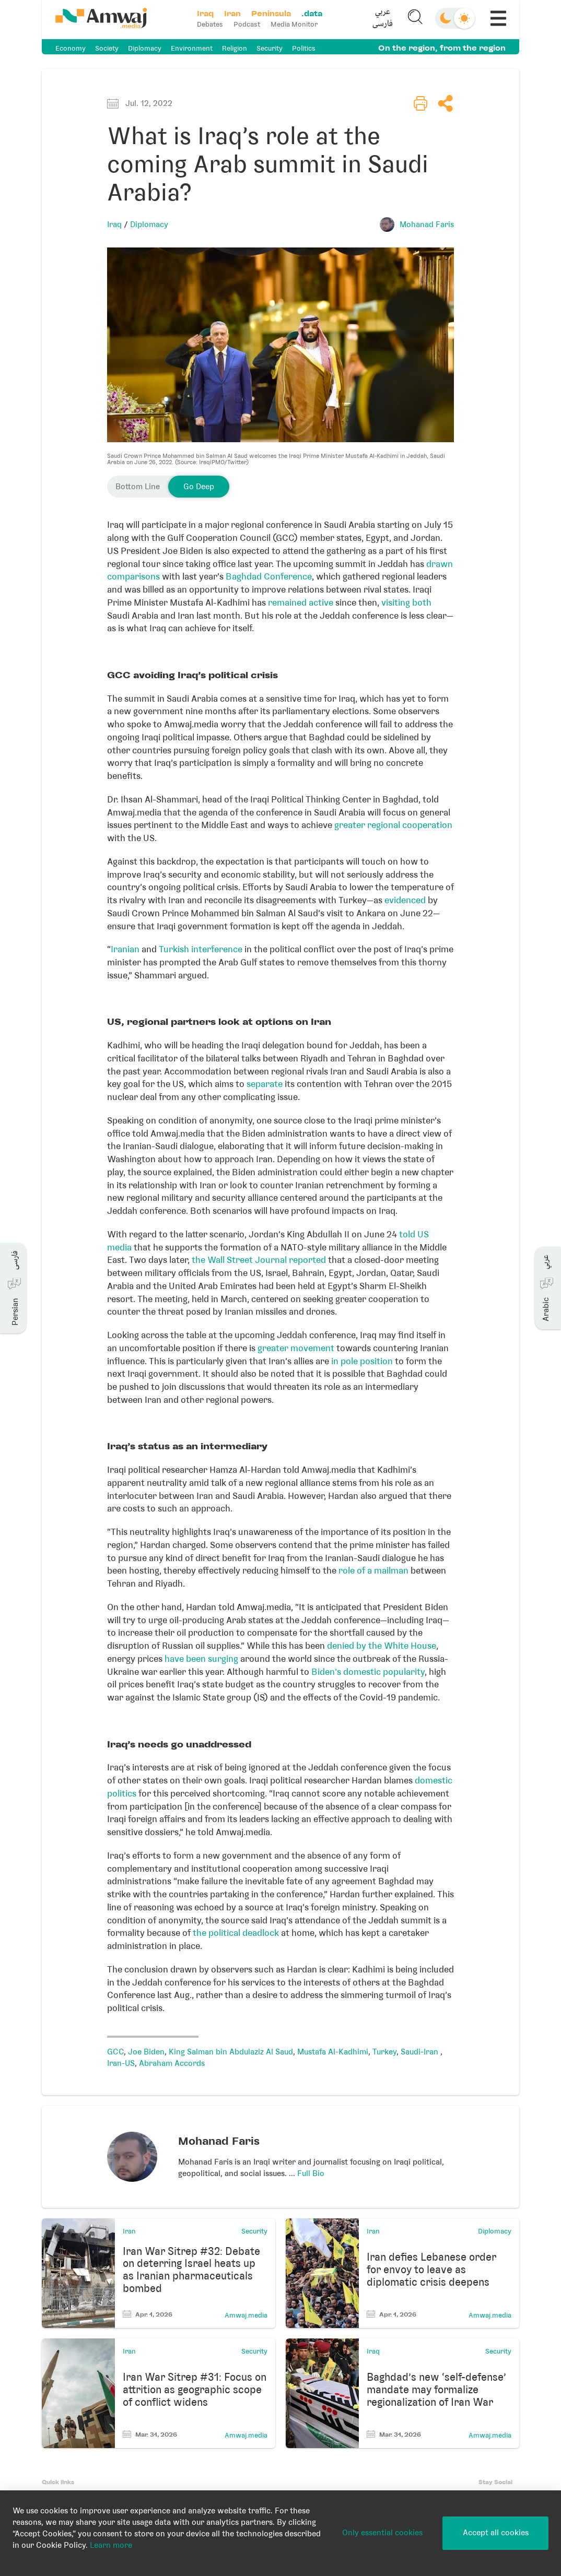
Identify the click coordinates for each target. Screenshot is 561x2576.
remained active (300, 602)
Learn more (111, 2545)
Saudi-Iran (420, 2052)
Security (269, 48)
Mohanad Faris (427, 224)
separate (265, 1084)
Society (107, 48)
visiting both (406, 602)
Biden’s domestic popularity (368, 1672)
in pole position (362, 1361)
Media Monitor (295, 24)
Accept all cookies (496, 2532)
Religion (234, 48)
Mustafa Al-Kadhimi (332, 2052)
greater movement (296, 1348)
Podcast (248, 24)
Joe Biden (146, 2052)
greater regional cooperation (393, 825)
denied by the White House (381, 1645)
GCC (115, 2052)
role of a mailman (373, 1570)
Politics (303, 48)
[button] (382, 19)
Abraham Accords (172, 2063)
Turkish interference (200, 949)
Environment (192, 48)
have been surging (201, 1658)
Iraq (114, 224)
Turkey (384, 2052)
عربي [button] (381, 13)
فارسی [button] (381, 25)
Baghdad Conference (269, 576)
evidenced (405, 900)
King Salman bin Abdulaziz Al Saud (231, 2052)
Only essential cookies (382, 2532)
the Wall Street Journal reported (259, 1260)
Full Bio (310, 2173)
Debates (211, 24)
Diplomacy (144, 48)
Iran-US (121, 2063)
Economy (70, 48)
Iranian (125, 949)
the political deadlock (236, 1933)
